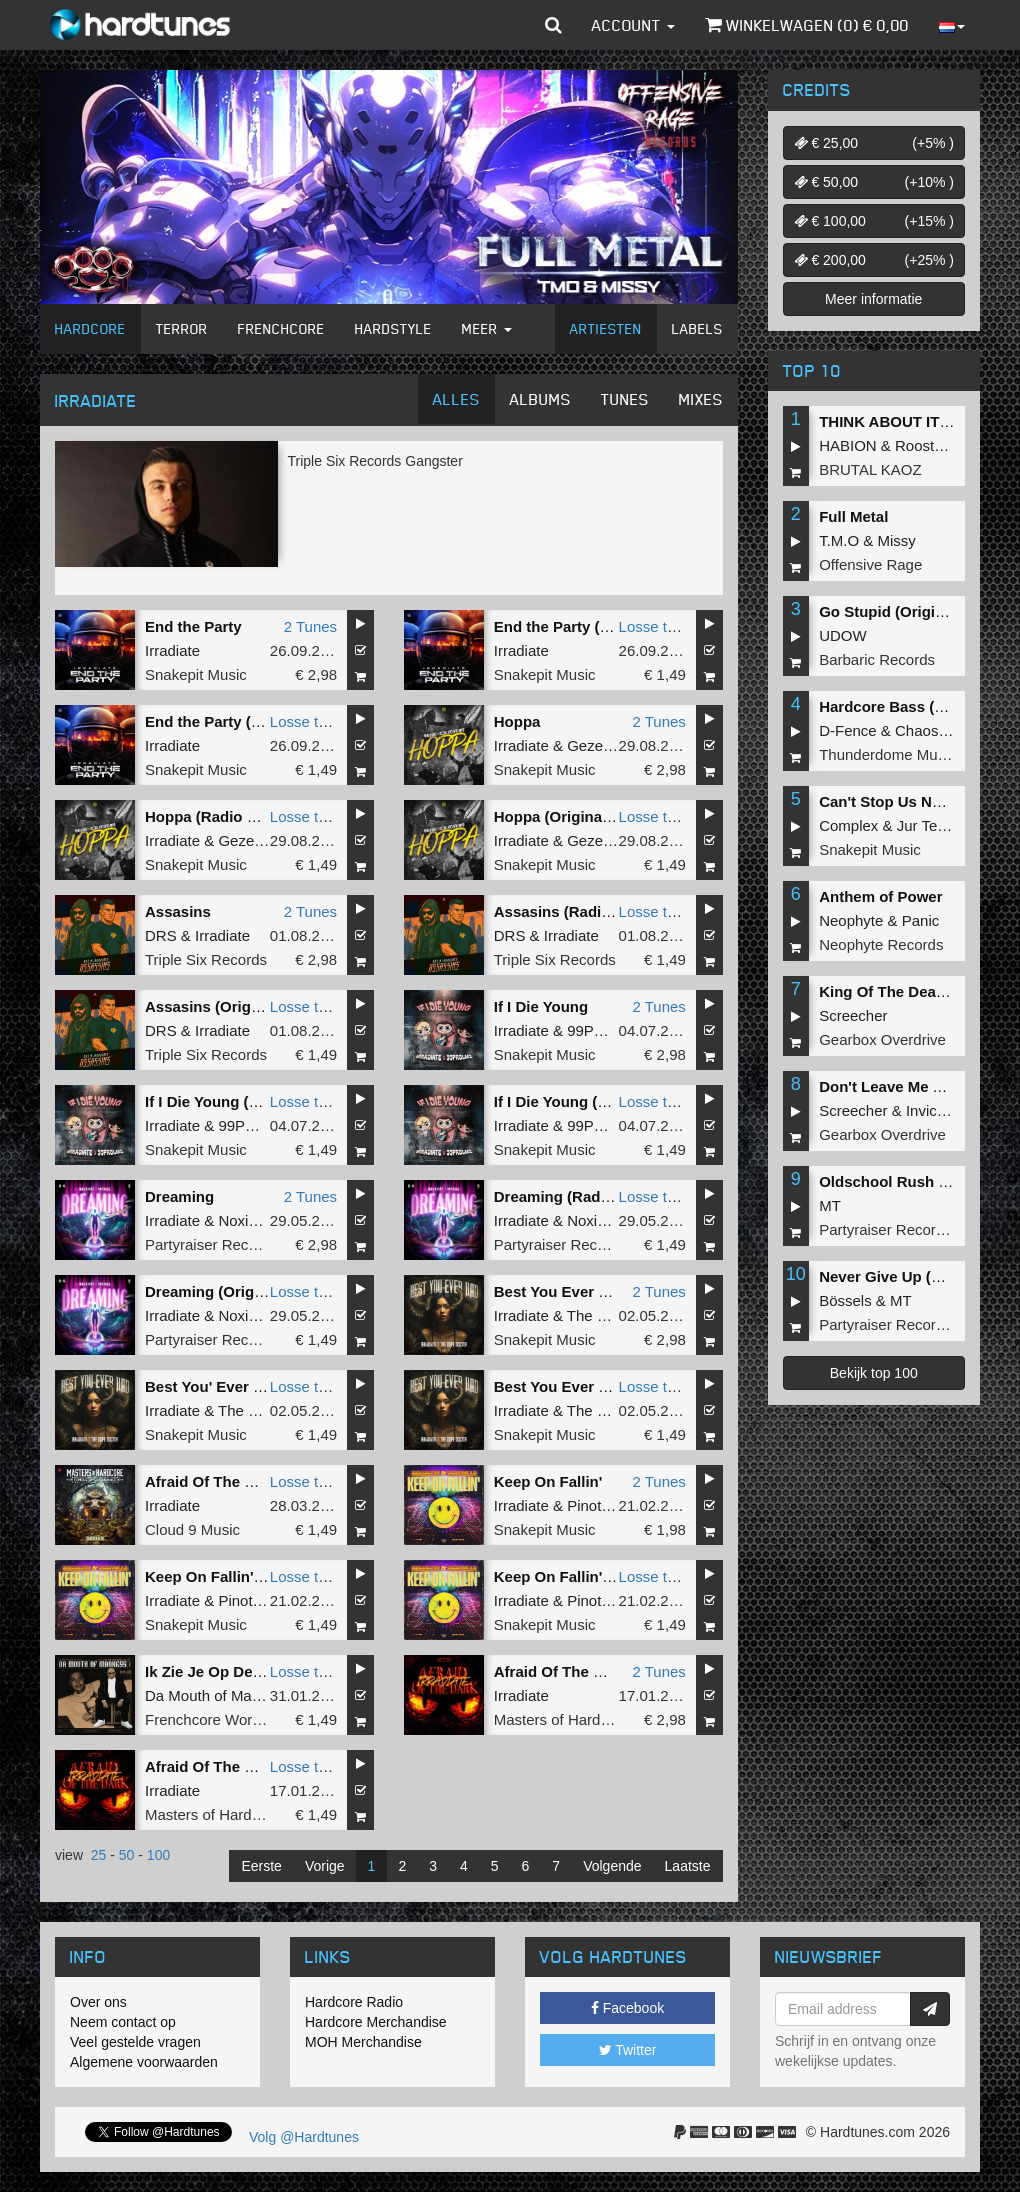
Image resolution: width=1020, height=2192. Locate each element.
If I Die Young (541, 1006)
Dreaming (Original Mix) (229, 1291)
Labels (697, 328)
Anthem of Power (880, 896)
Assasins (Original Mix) (228, 1006)
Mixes (701, 399)
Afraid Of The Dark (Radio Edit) (255, 1766)
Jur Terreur (933, 825)
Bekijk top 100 (874, 1373)
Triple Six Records (206, 959)
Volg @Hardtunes (304, 2137)
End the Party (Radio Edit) (586, 626)
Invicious (935, 1110)
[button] (553, 25)
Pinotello (596, 1505)
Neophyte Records (881, 944)
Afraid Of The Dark (211, 1481)
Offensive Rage (870, 564)
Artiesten (606, 328)
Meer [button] (487, 328)
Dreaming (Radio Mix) (571, 1196)
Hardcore (90, 328)
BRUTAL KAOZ (870, 469)
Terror (182, 328)
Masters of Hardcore (562, 1719)
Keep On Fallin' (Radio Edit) (592, 1576)
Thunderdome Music (887, 754)
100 (158, 1855)
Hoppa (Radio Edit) (212, 816)
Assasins (178, 911)
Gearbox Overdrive (882, 1039)
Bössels (845, 1300)
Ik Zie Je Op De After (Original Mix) (268, 1671)
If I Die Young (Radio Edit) (236, 1101)
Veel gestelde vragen (135, 2042)
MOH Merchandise (363, 2042)
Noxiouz (245, 1220)
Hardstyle (393, 328)
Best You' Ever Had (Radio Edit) (257, 1386)
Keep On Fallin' (548, 1481)
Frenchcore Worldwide (220, 1719)
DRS (161, 935)
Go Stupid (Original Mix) (905, 611)
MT (830, 1205)
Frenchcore (281, 328)
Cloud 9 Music (192, 1529)
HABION (848, 445)
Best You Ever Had (560, 1291)
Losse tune (655, 626)
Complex (848, 825)
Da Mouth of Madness (218, 1695)
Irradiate (172, 650)
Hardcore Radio (354, 2002)
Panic (921, 920)
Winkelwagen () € (807, 25)
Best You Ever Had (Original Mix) (610, 1386)
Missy (897, 540)
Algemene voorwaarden (144, 2062)
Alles (456, 399)
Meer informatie (873, 299)
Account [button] (633, 25)
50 (127, 1855)
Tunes (625, 399)
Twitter (628, 2050)
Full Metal (853, 516)
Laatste (688, 1866)
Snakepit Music (196, 674)
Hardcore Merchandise (376, 2022)
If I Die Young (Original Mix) (591, 1101)
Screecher (853, 1015)
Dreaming (179, 1196)
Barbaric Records (877, 659)
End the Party (193, 626)
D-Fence (848, 730)
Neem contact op (123, 2022)
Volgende (612, 1866)
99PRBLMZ (606, 1030)
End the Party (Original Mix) (243, 721)
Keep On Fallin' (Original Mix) (249, 1576)
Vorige (325, 1866)
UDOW (843, 635)
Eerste (261, 1866)
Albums (540, 399)
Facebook (627, 2008)
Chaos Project (942, 730)
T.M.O (839, 540)
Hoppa (517, 721)
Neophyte (851, 920)
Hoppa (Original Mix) (567, 816)
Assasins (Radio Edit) (571, 911)
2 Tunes (310, 626)
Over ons (98, 2002)
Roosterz (925, 445)
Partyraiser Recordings (221, 1244)
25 (99, 1855)
